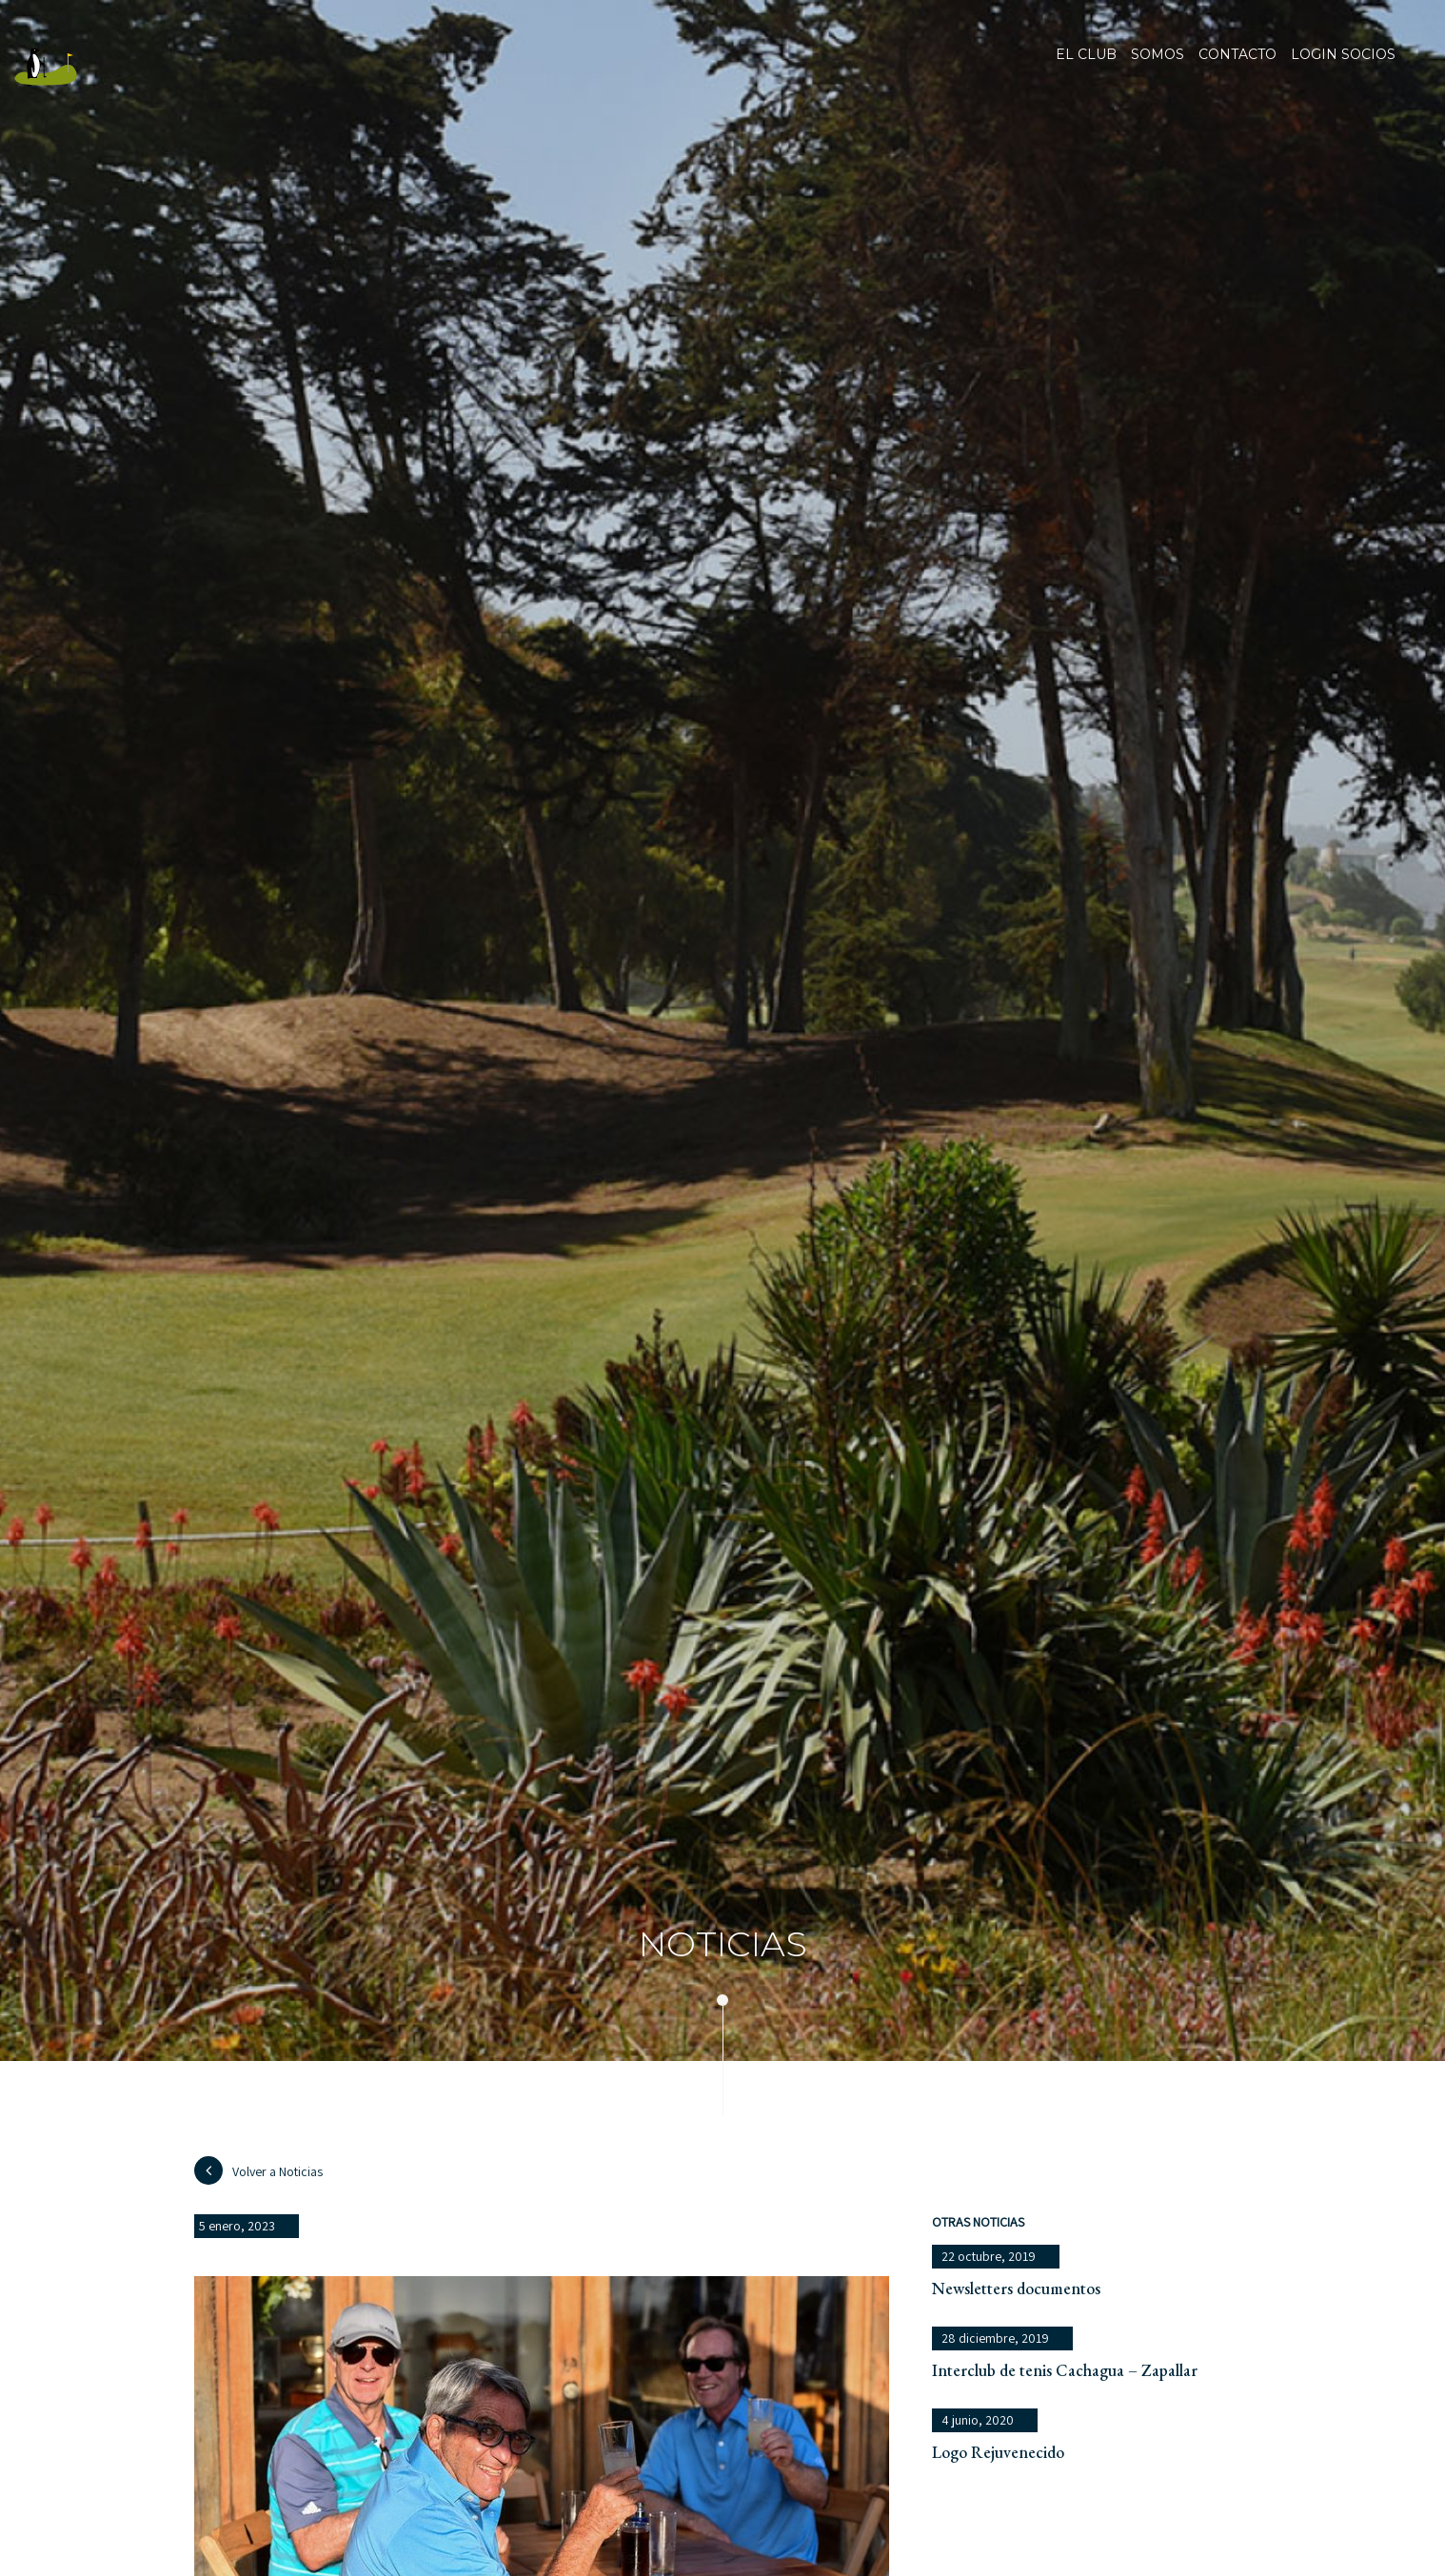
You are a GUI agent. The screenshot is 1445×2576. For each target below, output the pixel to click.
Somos (1157, 67)
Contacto (1237, 67)
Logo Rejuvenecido (998, 2452)
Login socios (1343, 55)
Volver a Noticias (258, 2170)
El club (1086, 67)
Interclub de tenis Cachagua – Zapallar (1065, 2370)
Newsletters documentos (1016, 2288)
